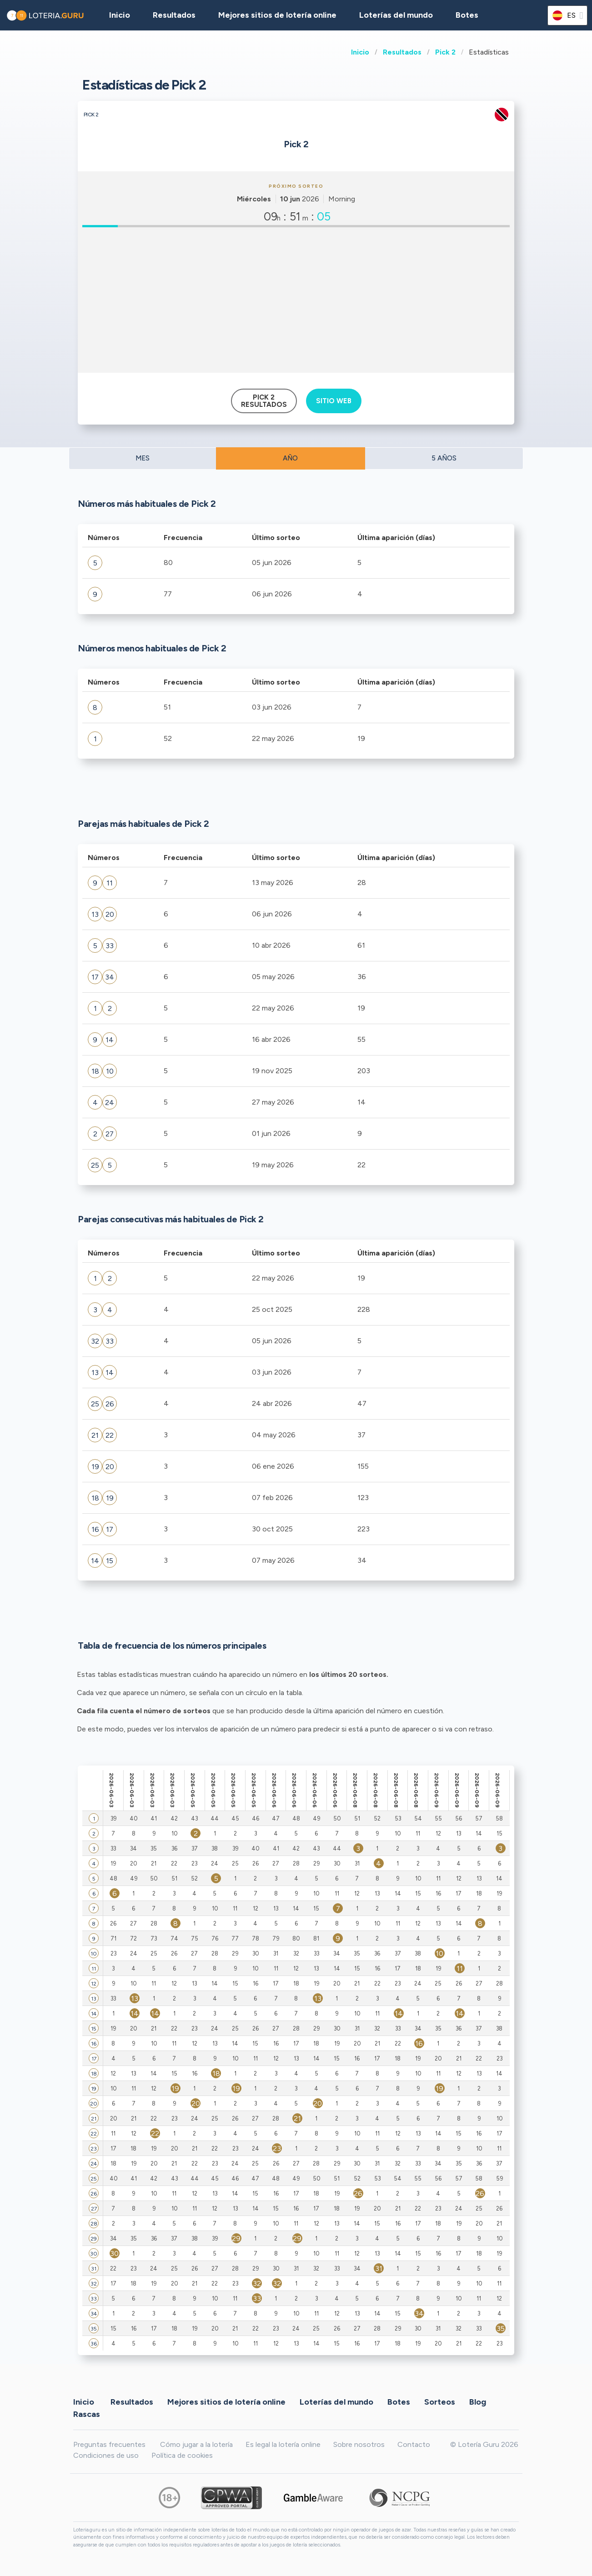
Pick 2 (445, 52)
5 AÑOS (444, 458)
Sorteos (439, 2402)
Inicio (360, 52)
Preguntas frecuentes (109, 2444)
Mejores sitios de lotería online (277, 15)
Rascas (86, 2414)
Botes (467, 15)
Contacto (413, 2444)
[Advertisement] (296, 300)
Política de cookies (182, 2455)
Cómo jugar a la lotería (196, 2444)
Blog (477, 2402)
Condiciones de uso (106, 2455)
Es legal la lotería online (283, 2444)
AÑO (290, 458)
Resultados (402, 52)
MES (142, 458)
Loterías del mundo (396, 15)
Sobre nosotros (359, 2444)
